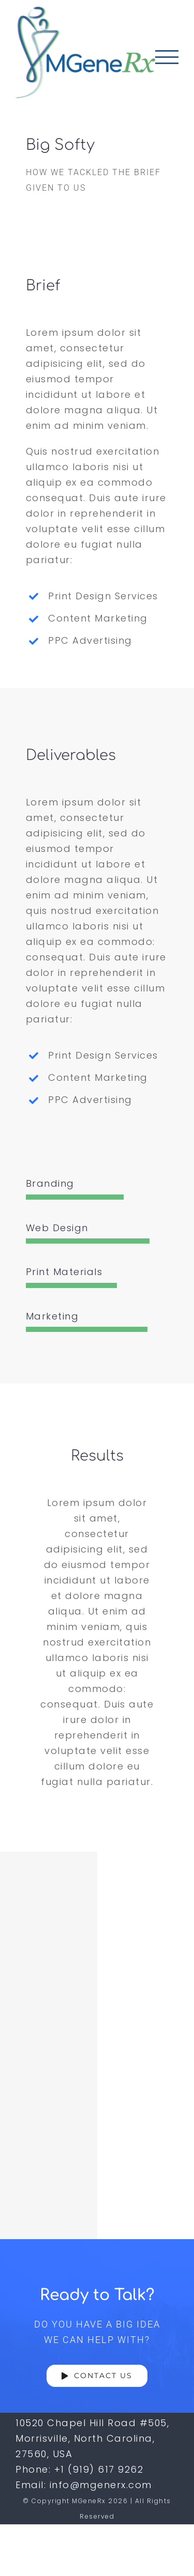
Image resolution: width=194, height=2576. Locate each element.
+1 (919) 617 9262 (99, 2469)
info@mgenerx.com (101, 2484)
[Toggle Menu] (166, 57)
